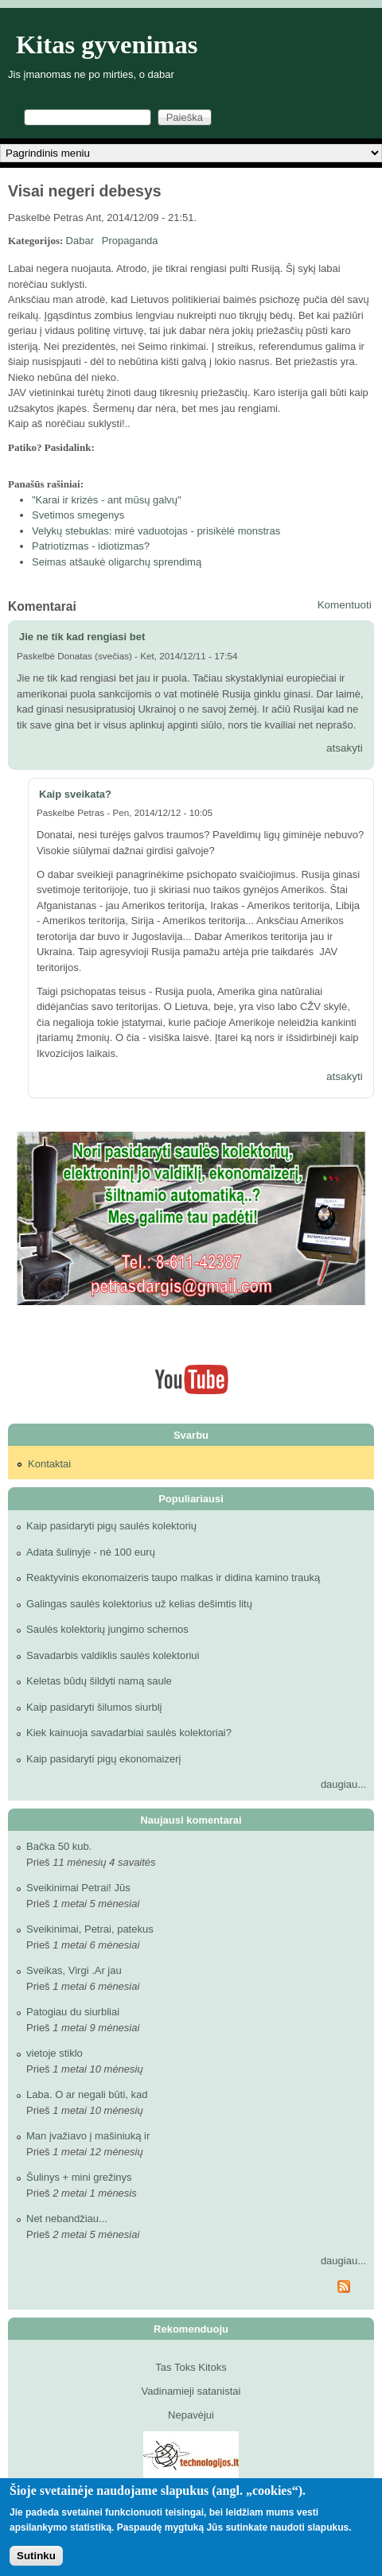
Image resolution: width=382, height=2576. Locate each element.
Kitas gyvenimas (107, 44)
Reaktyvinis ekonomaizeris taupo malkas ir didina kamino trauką (173, 1577)
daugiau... (343, 1784)
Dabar (80, 241)
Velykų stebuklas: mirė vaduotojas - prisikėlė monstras (156, 531)
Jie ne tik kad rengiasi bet (82, 637)
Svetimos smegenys (78, 515)
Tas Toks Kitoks (190, 2367)
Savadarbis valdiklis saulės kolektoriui (113, 1655)
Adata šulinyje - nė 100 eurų (90, 1552)
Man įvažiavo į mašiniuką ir (88, 2136)
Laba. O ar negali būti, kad (87, 2094)
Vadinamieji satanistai (191, 2391)
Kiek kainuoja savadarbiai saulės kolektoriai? (129, 1733)
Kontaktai (49, 1464)
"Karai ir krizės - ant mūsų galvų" (106, 500)
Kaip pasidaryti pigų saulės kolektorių (111, 1526)
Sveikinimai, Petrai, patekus (90, 1929)
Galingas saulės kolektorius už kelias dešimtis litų (139, 1604)
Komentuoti (345, 605)
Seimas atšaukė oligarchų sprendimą (116, 562)
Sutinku (36, 2556)
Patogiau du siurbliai (72, 2012)
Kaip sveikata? (75, 794)
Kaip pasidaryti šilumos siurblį (94, 1707)
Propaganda (130, 241)
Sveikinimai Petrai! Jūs (78, 1888)
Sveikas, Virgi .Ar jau (74, 1970)
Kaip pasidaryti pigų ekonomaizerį (103, 1759)
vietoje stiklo (54, 2053)
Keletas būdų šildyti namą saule (99, 1681)
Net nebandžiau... (66, 2218)
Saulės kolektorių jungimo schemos (107, 1629)
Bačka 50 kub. (59, 1846)
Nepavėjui (191, 2415)
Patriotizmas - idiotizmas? (91, 546)
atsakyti (344, 748)
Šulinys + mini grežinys (79, 2177)
